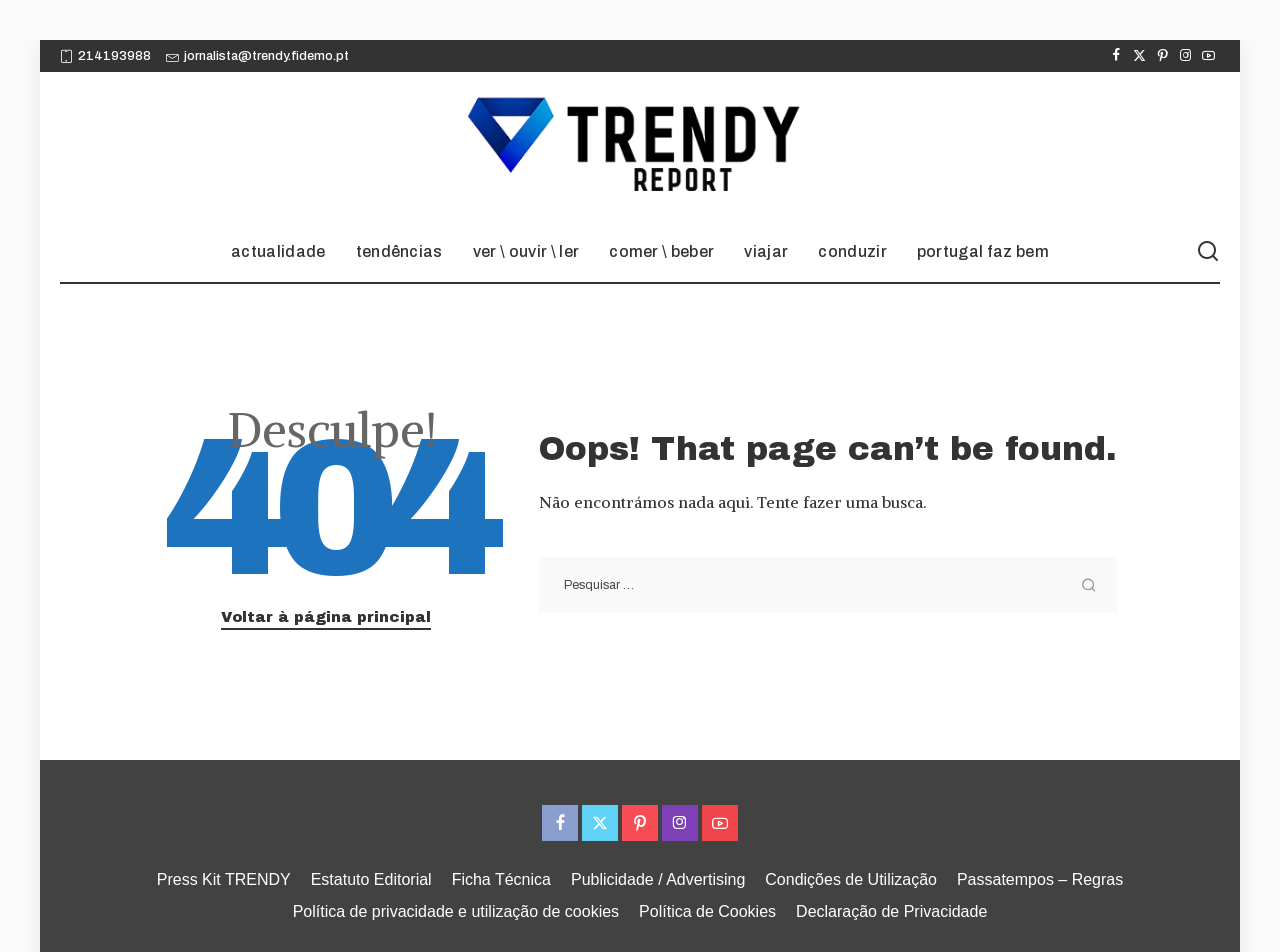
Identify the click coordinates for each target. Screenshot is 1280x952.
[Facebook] (1116, 56)
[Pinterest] (1162, 56)
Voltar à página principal (326, 617)
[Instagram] (1185, 56)
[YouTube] (1208, 56)
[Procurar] (1208, 252)
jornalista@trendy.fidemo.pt (257, 56)
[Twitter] (1139, 56)
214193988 (105, 56)
